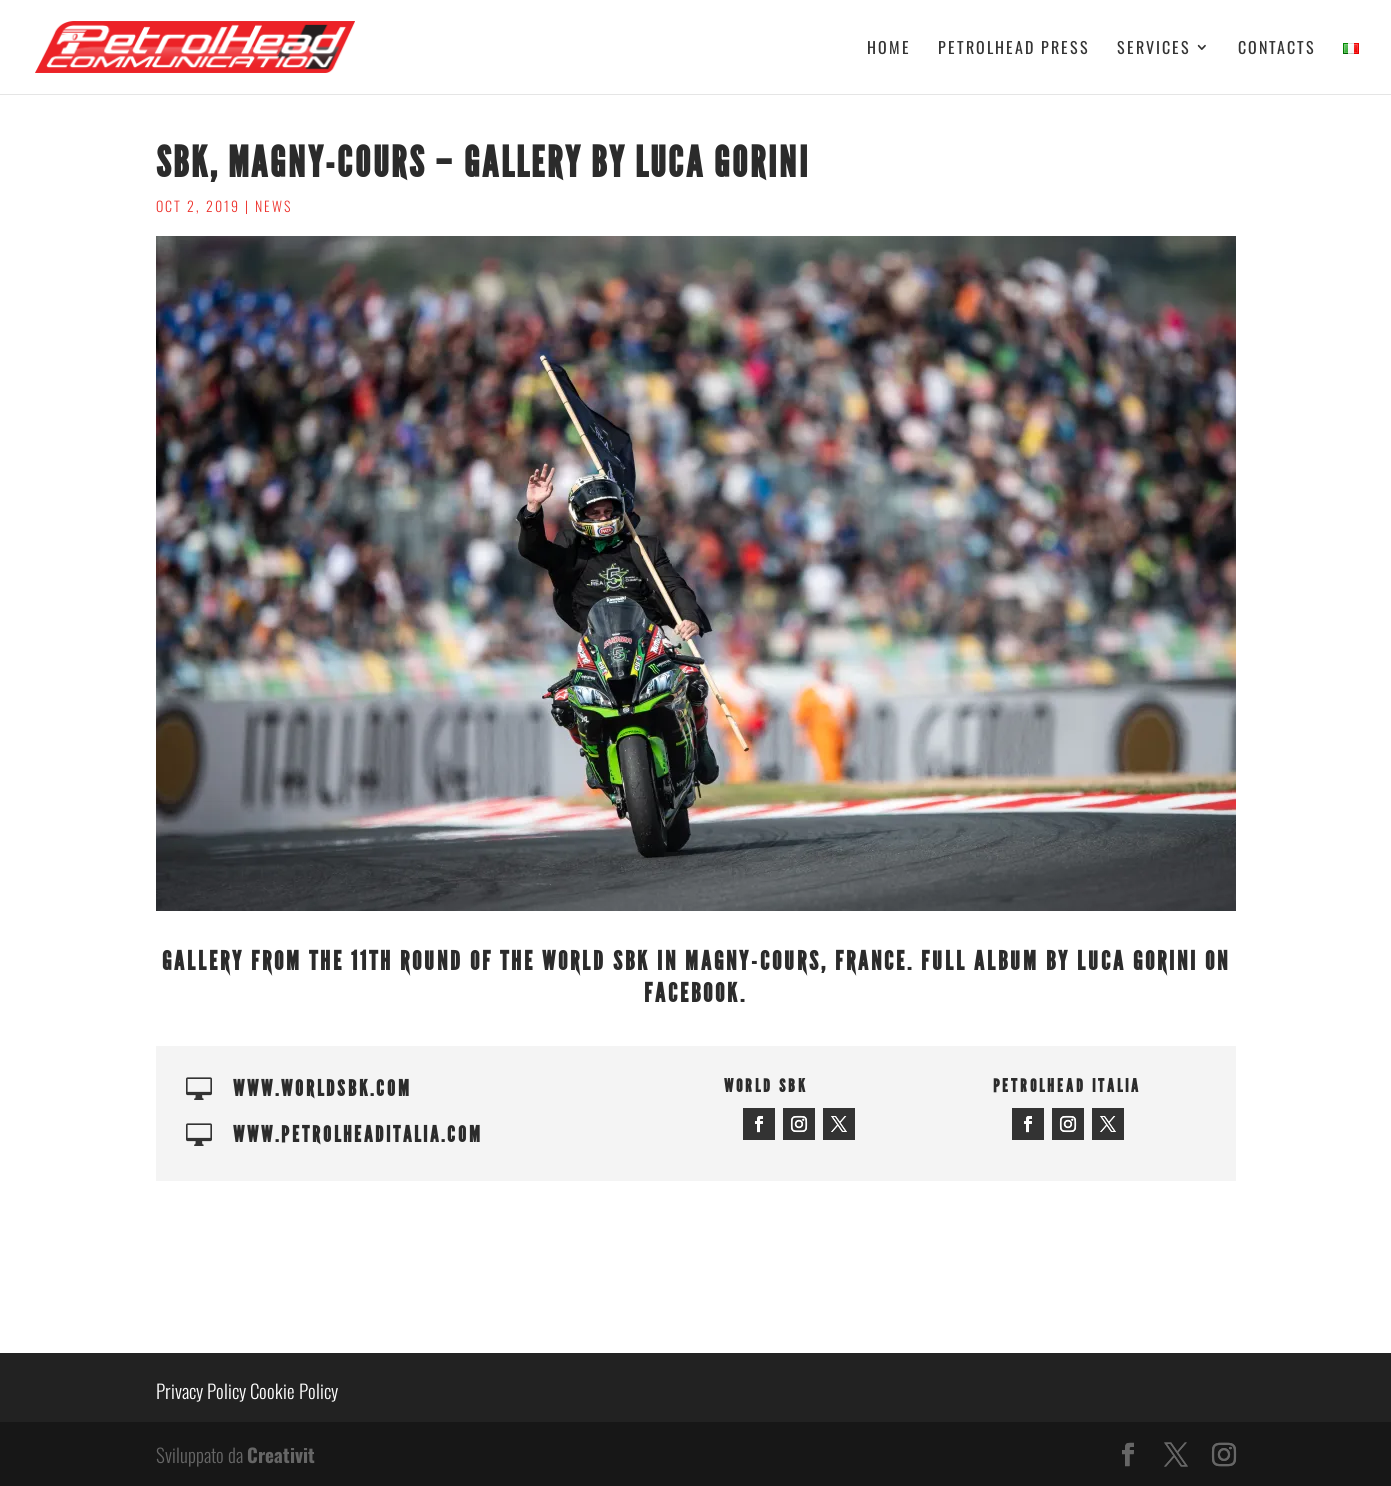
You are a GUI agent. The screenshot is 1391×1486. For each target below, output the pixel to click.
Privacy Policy (201, 1390)
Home (889, 49)
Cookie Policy (294, 1390)
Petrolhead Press (1014, 49)
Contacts (1277, 49)
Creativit (281, 1454)
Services (1154, 49)
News (273, 205)
